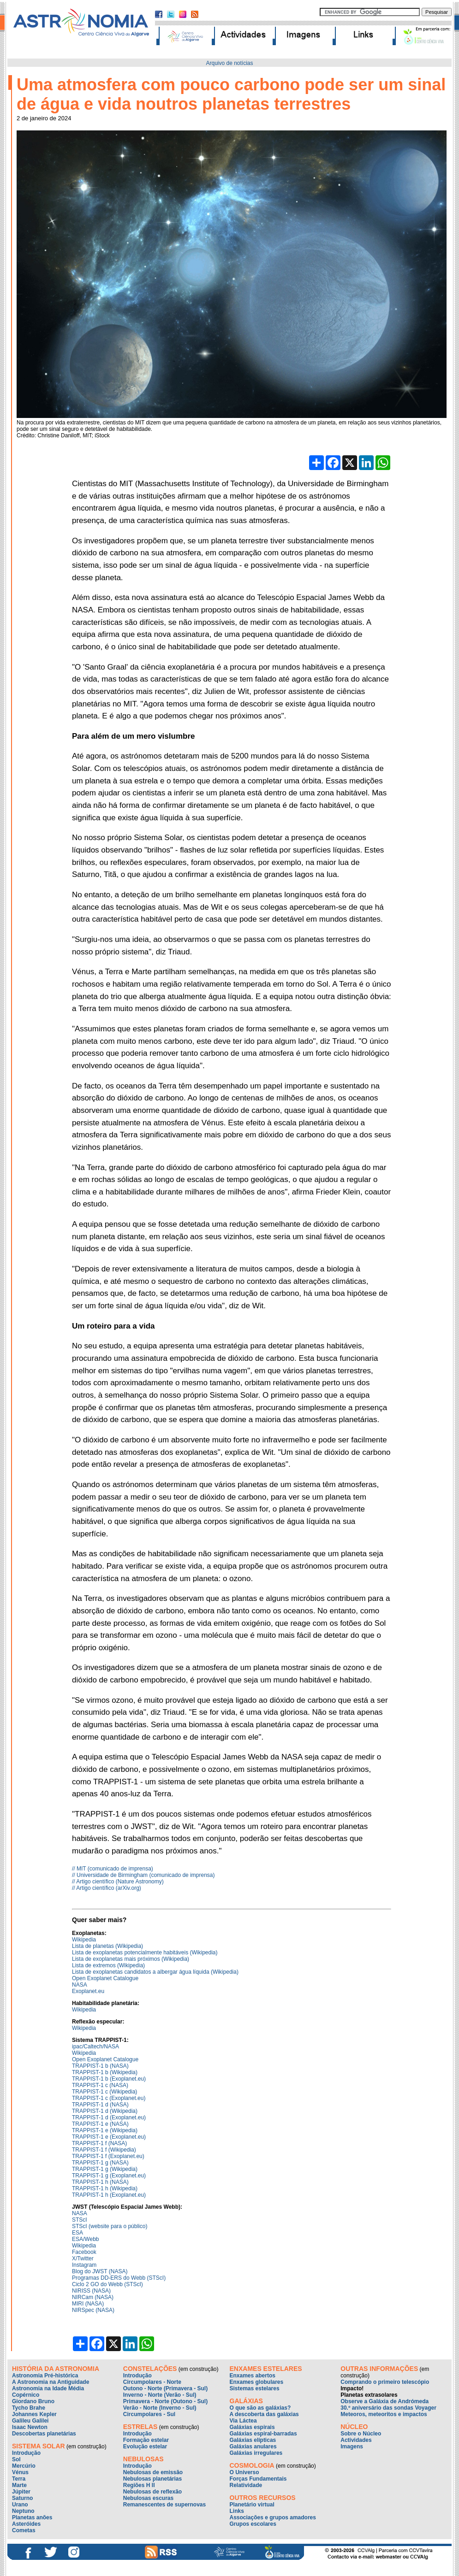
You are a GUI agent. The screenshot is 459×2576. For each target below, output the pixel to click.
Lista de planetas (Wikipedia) (107, 1946)
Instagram (84, 2265)
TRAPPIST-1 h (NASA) (100, 2182)
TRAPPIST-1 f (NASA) (99, 2143)
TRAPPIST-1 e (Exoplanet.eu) (109, 2137)
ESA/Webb (85, 2239)
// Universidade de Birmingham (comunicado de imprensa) (143, 1875)
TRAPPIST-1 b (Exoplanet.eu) (109, 2079)
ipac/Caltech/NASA (95, 2046)
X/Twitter (83, 2258)
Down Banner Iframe (229, 2467)
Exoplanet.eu (88, 1991)
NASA (79, 1985)
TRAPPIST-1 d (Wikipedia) (104, 2111)
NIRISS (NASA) (91, 2291)
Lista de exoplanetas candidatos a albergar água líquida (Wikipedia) (155, 1972)
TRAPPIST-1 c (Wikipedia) (104, 2091)
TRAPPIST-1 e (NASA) (100, 2124)
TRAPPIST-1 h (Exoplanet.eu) (109, 2195)
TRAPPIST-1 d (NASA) (100, 2104)
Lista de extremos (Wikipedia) (108, 1965)
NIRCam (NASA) (92, 2297)
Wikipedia (84, 1939)
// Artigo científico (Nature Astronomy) (118, 1881)
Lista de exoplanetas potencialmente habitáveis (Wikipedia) (145, 1952)
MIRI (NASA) (88, 2303)
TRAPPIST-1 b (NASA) (100, 2066)
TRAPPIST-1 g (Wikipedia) (104, 2169)
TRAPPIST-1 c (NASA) (100, 2085)
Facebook (84, 2252)
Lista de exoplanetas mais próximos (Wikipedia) (130, 1959)
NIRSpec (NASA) (93, 2310)
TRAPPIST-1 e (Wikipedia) (104, 2130)
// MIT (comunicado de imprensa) (112, 1868)
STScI (79, 2220)
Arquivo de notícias (229, 63)
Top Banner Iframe (229, 25)
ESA (77, 2232)
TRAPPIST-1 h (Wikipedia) (104, 2188)
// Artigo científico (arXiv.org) (106, 1888)
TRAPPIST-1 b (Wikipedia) (104, 2072)
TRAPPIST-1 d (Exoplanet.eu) (109, 2117)
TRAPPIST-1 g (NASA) (100, 2162)
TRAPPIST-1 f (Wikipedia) (104, 2150)
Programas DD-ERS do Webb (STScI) (119, 2278)
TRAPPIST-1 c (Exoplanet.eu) (108, 2098)
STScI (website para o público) (109, 2226)
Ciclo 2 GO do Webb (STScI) (107, 2284)
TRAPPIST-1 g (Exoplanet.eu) (109, 2175)
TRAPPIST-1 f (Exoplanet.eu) (108, 2156)
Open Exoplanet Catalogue (105, 1978)
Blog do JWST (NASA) (99, 2271)
